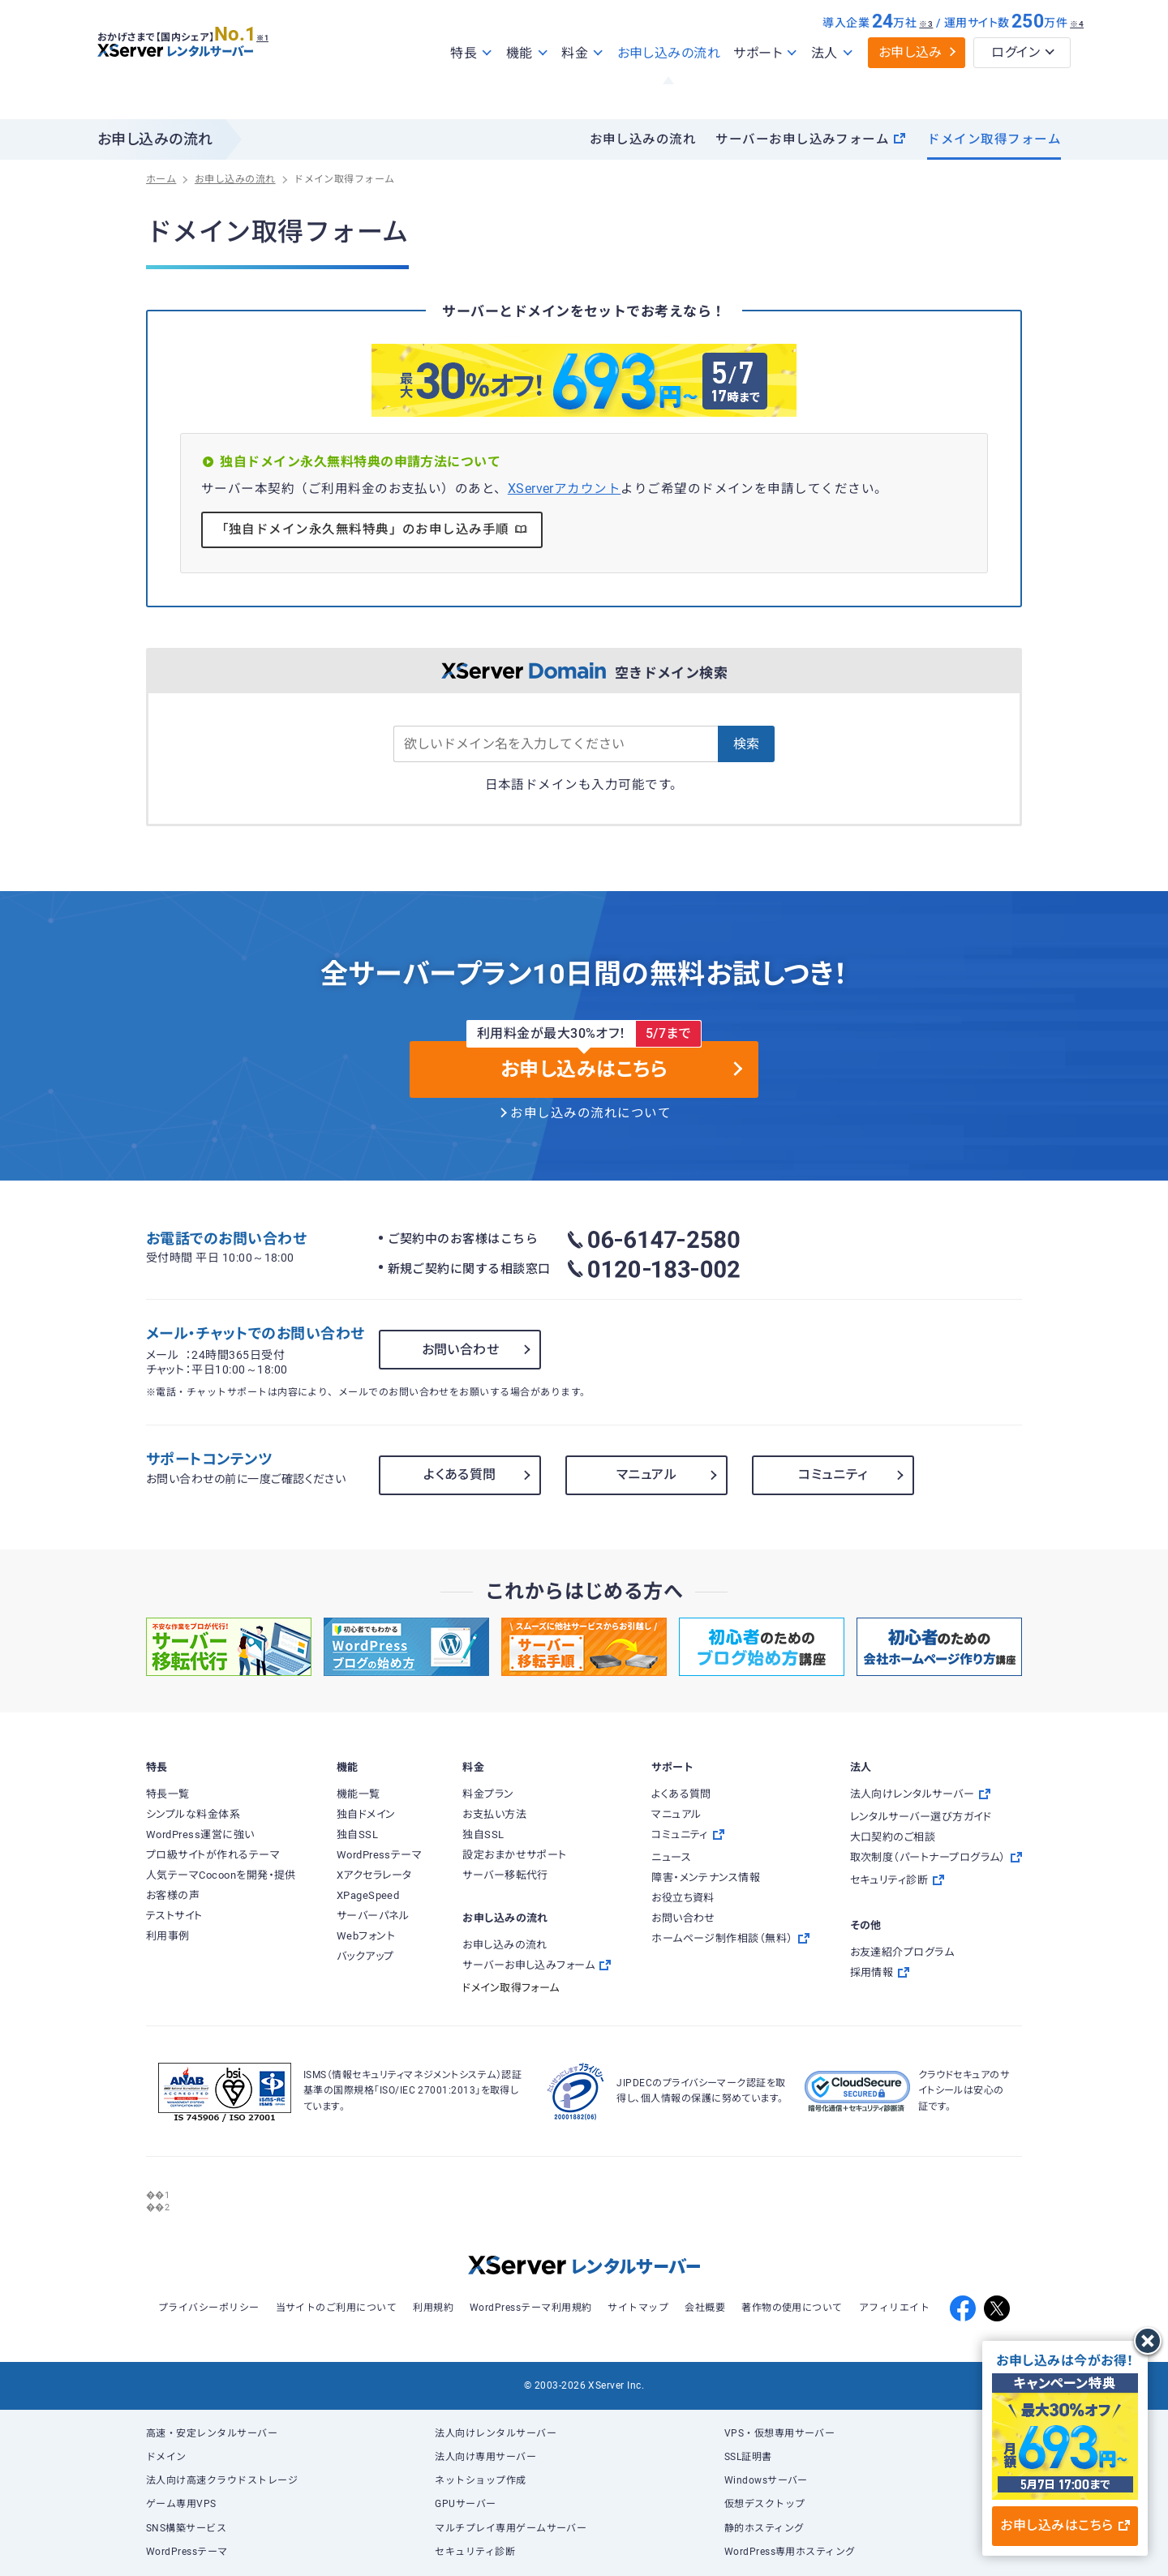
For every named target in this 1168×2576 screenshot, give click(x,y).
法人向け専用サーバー (485, 2456)
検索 (746, 744)
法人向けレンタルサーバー (495, 2433)
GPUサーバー (465, 2504)
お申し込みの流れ (669, 88)
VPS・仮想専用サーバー (779, 2433)
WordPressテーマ (187, 2551)
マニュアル (646, 1474)
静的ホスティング (764, 2528)
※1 (280, 66)
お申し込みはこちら (1064, 2525)
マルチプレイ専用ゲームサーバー (510, 2528)
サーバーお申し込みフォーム (810, 139)
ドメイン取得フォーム (994, 139)
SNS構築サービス (186, 2528)
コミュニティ (833, 1474)
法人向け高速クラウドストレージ (222, 2480)
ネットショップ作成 (480, 2480)
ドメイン (166, 2456)
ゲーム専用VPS (181, 2504)
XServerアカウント (564, 489)
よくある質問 (459, 1474)
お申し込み (910, 87)
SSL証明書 (748, 2456)
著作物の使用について (792, 2307)
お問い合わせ (461, 1349)
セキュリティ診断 (475, 2551)
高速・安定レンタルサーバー (211, 2433)
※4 (1077, 58)
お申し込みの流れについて (590, 1113)
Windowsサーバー (766, 2480)
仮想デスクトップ (764, 2504)
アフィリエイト (894, 2307)
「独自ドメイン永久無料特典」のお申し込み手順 (372, 529)
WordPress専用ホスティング (790, 2551)
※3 (926, 58)
